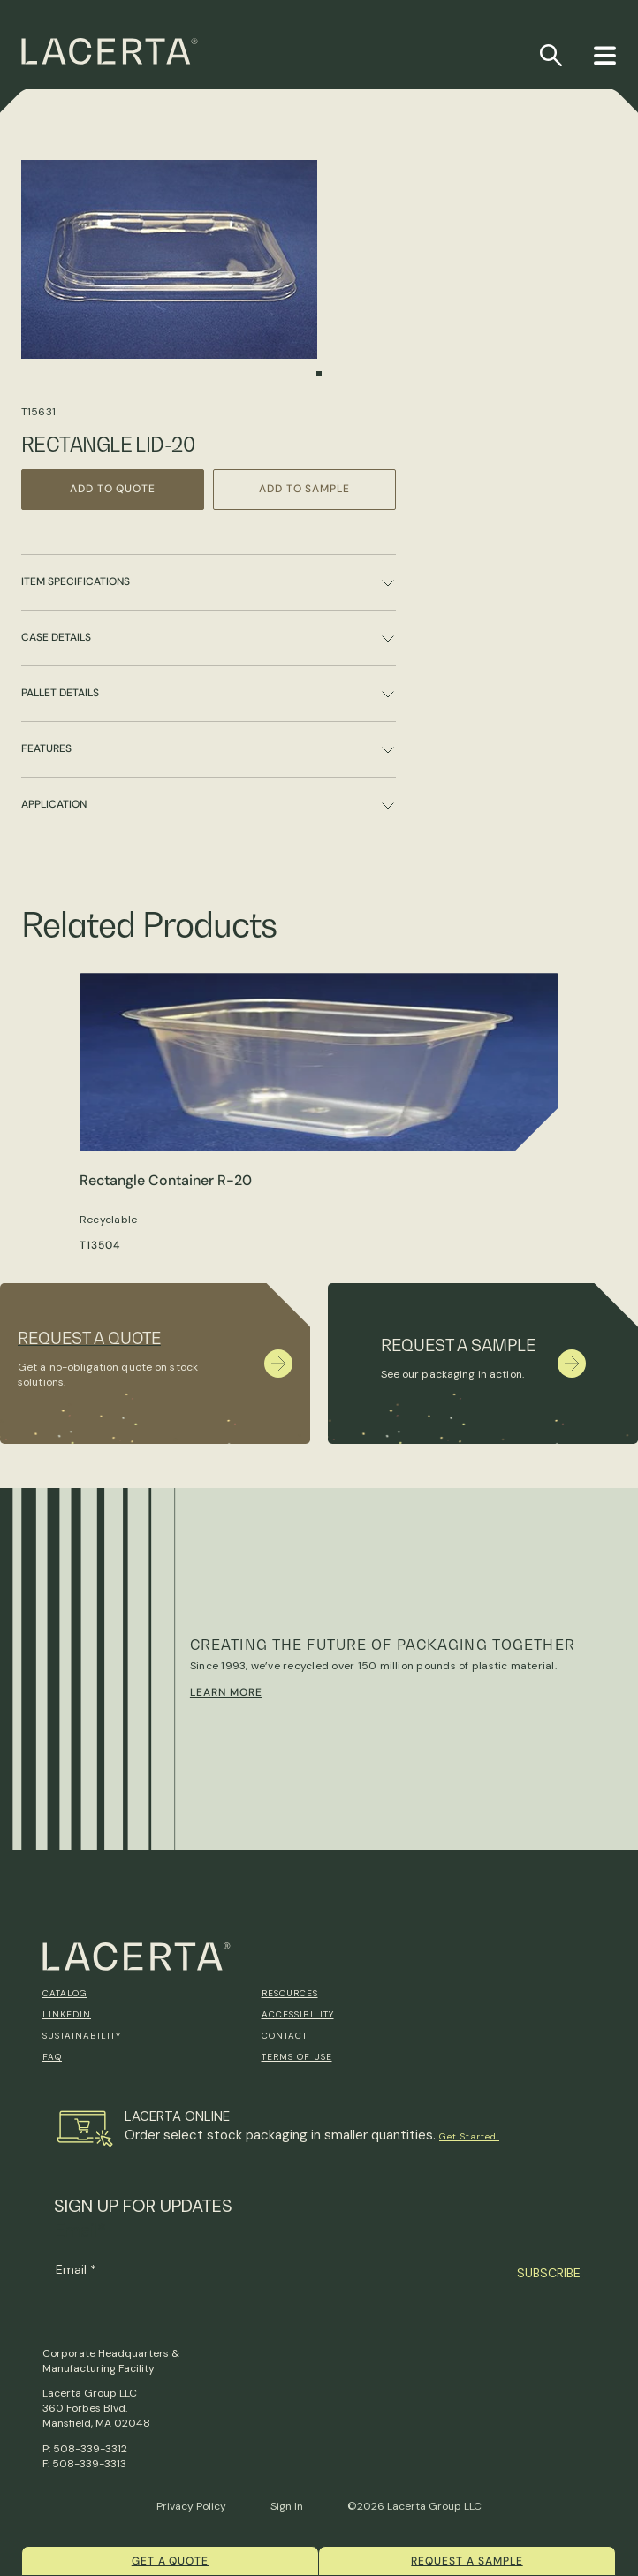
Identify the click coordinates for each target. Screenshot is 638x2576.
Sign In (286, 2506)
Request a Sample (466, 2561)
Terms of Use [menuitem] (297, 2057)
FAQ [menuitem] (52, 2057)
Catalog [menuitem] (64, 1993)
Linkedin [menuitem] (66, 2014)
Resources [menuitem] (290, 1993)
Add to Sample (304, 489)
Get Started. (469, 2136)
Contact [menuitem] (285, 2035)
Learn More (226, 1692)
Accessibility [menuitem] (298, 2014)
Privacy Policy (191, 2506)
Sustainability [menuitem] (81, 2035)
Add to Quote (113, 489)
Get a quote (170, 2561)
